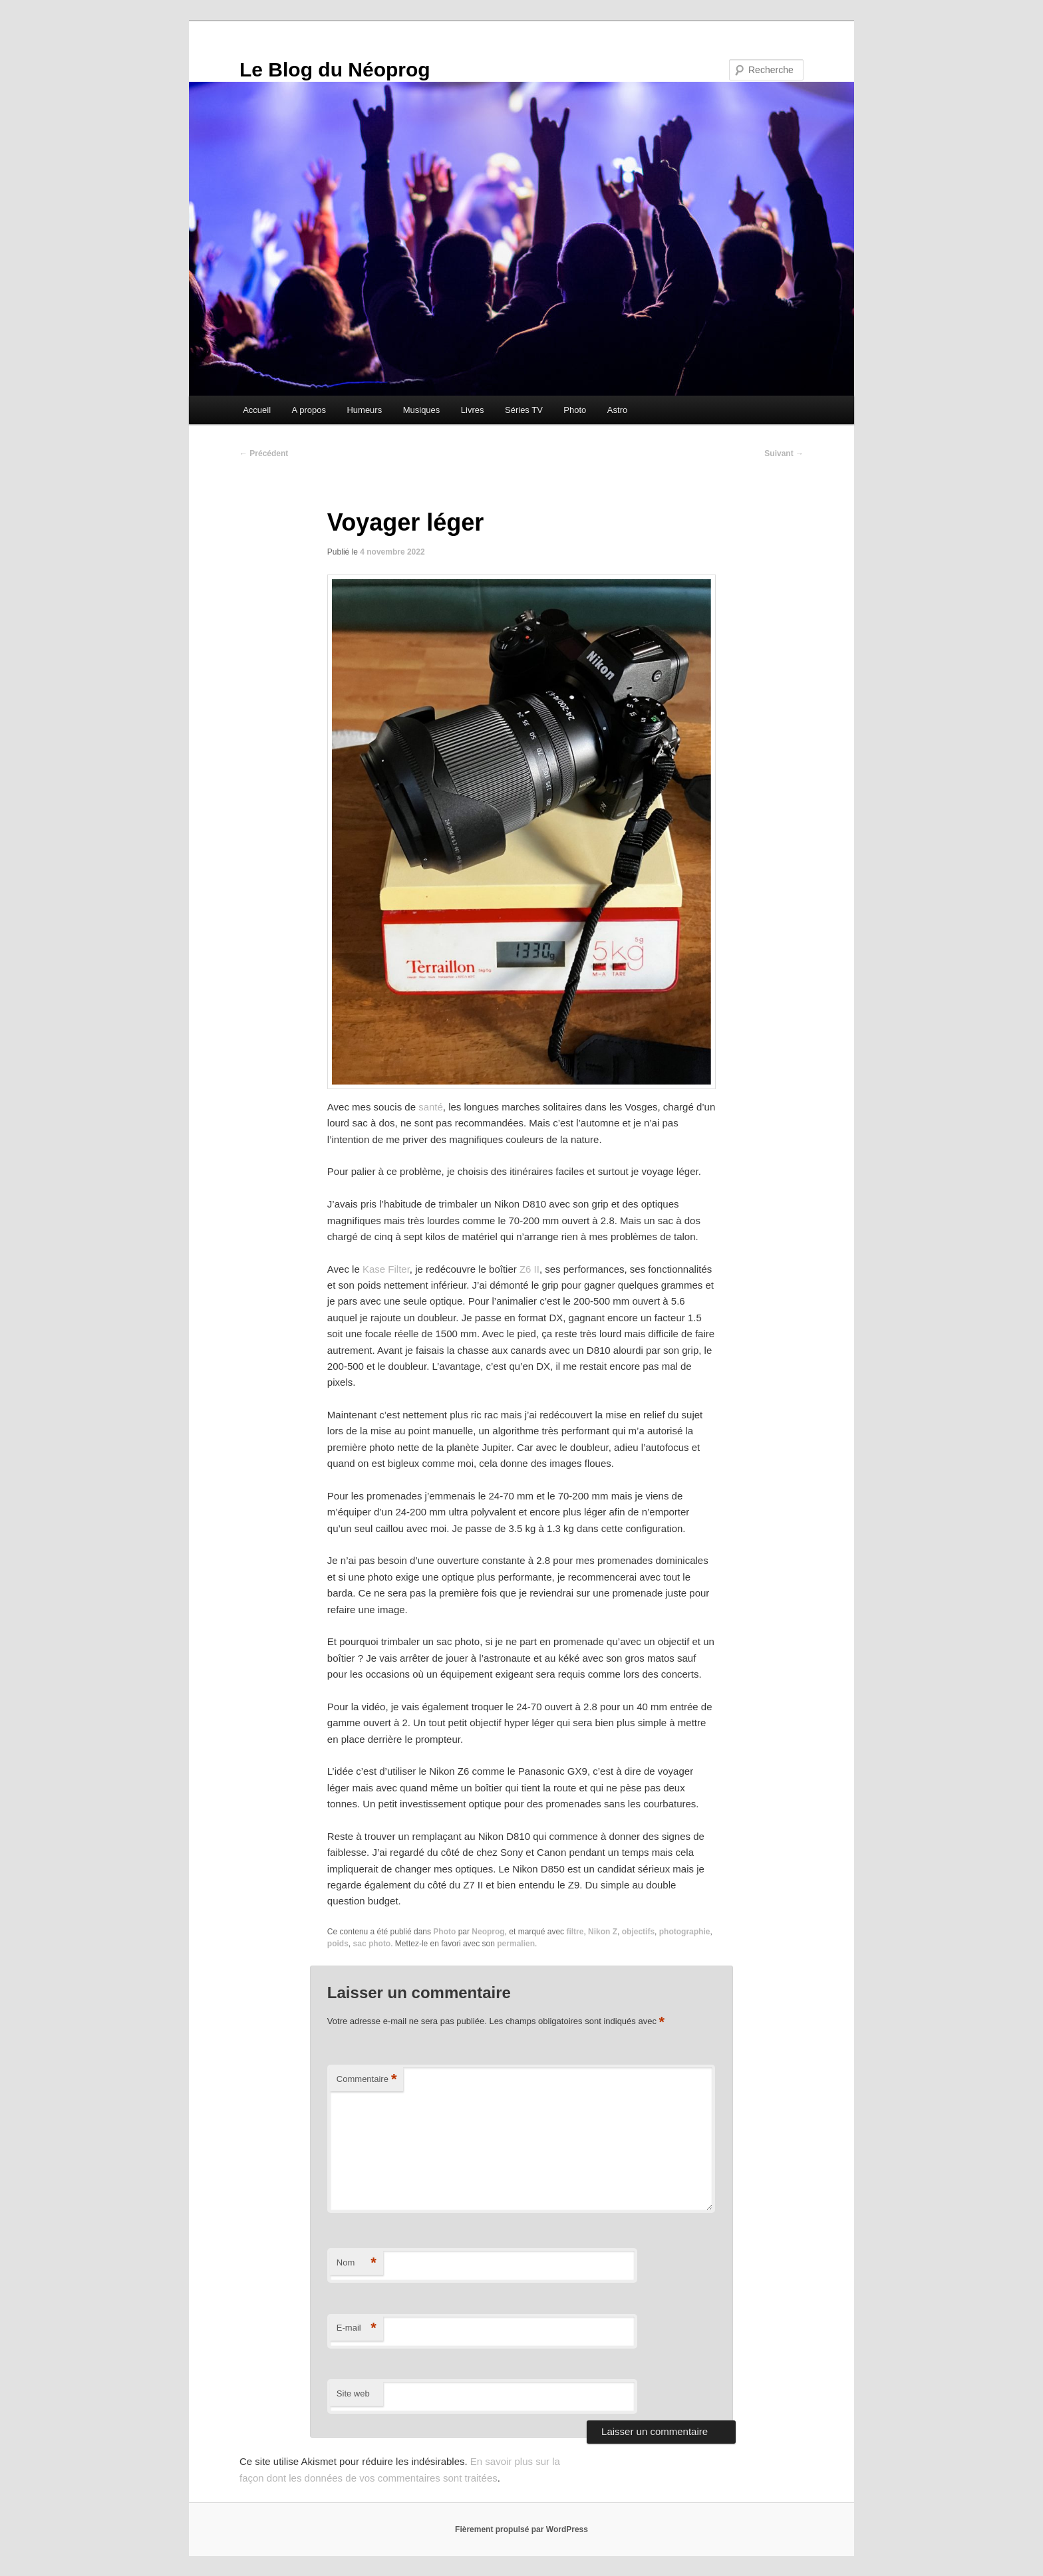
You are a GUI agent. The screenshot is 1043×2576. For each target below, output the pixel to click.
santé (430, 1106)
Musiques (421, 410)
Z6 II (529, 1269)
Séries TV (524, 410)
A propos (309, 410)
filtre (574, 1931)
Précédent (263, 453)
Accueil (257, 410)
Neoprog (488, 1931)
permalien (516, 1943)
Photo (574, 410)
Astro (617, 410)
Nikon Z (602, 1931)
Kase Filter (386, 1269)
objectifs (638, 1931)
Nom (356, 2263)
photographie (684, 1931)
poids (338, 1943)
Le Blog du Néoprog (334, 69)
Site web (353, 2393)
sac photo (372, 1943)
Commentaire (367, 2079)
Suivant (784, 453)
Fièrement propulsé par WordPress (521, 2529)
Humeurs (364, 410)
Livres (472, 410)
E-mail (356, 2328)
